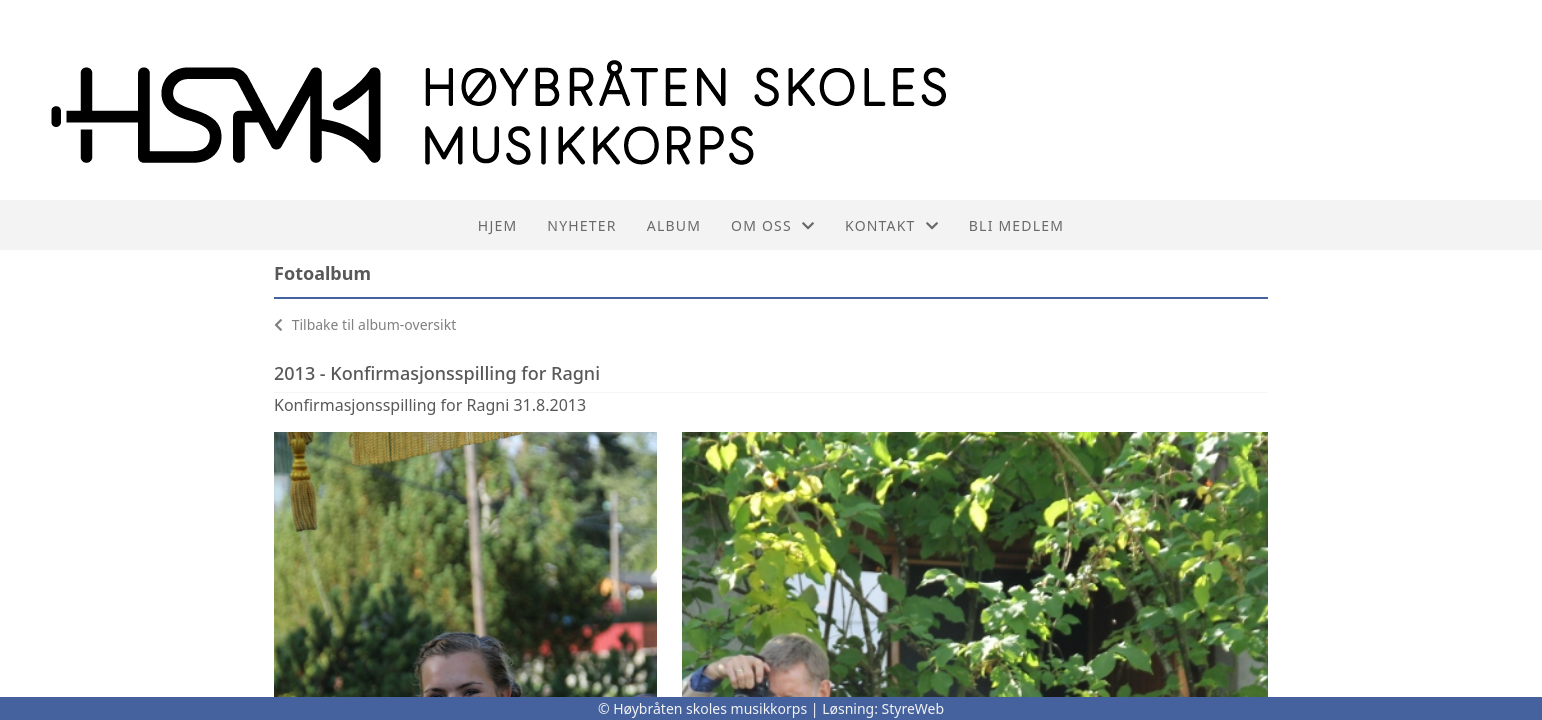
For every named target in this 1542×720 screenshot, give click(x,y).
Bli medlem (1016, 225)
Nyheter (581, 225)
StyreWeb (913, 708)
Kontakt (892, 225)
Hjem (497, 225)
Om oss (773, 225)
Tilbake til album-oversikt (365, 324)
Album (674, 225)
